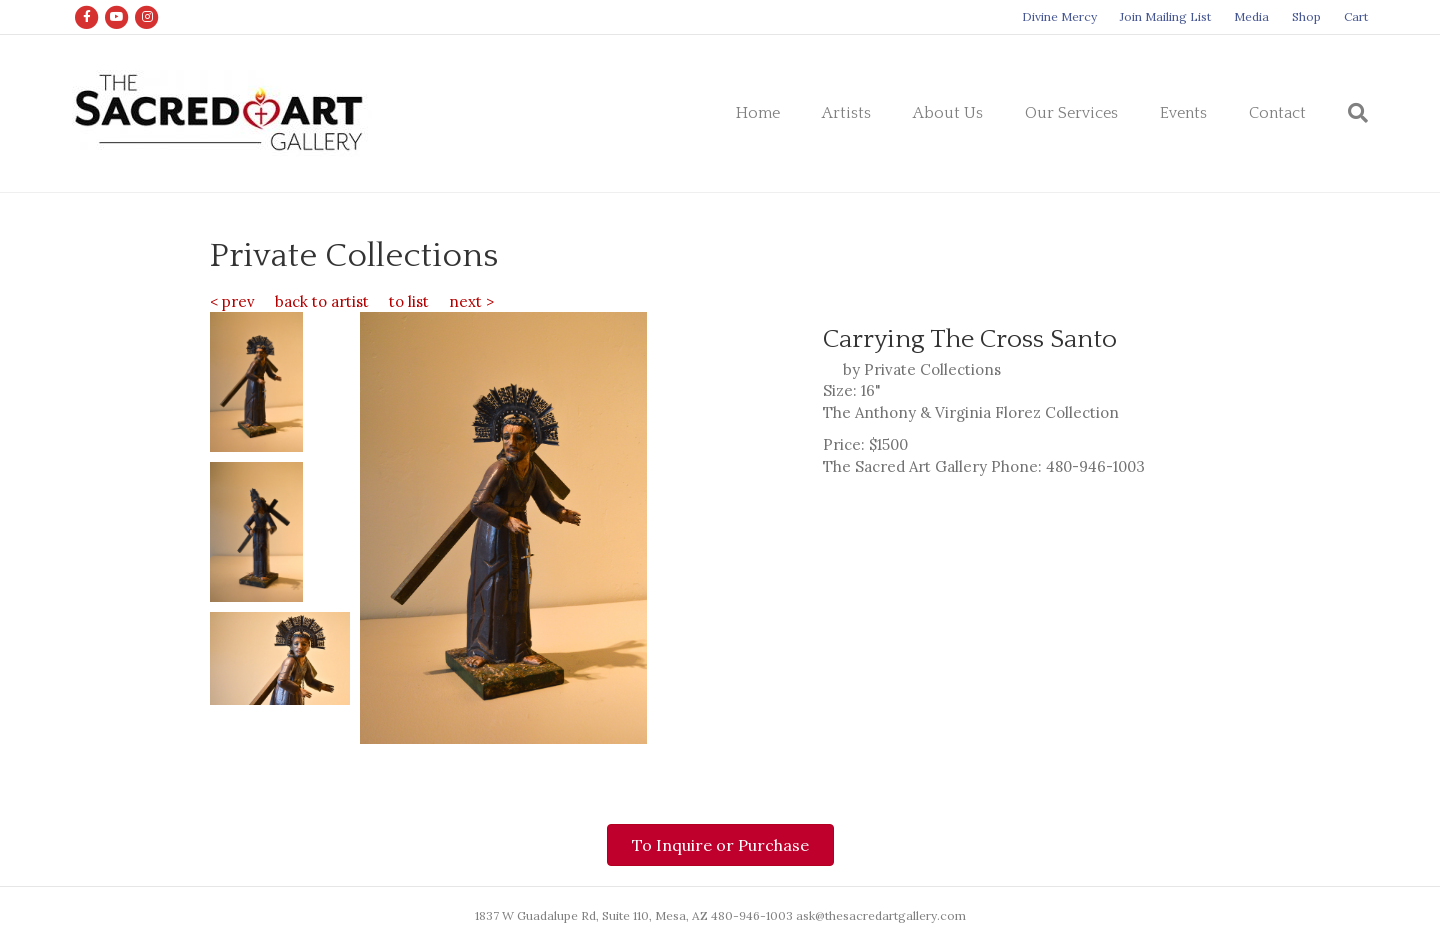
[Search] (1347, 113)
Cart (1356, 16)
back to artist (322, 301)
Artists (846, 113)
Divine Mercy (1059, 16)
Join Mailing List (1165, 16)
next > (471, 301)
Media (1251, 16)
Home (758, 113)
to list (409, 301)
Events (1183, 113)
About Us (948, 113)
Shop (1306, 16)
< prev (232, 301)
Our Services (1071, 113)
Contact (1277, 113)
